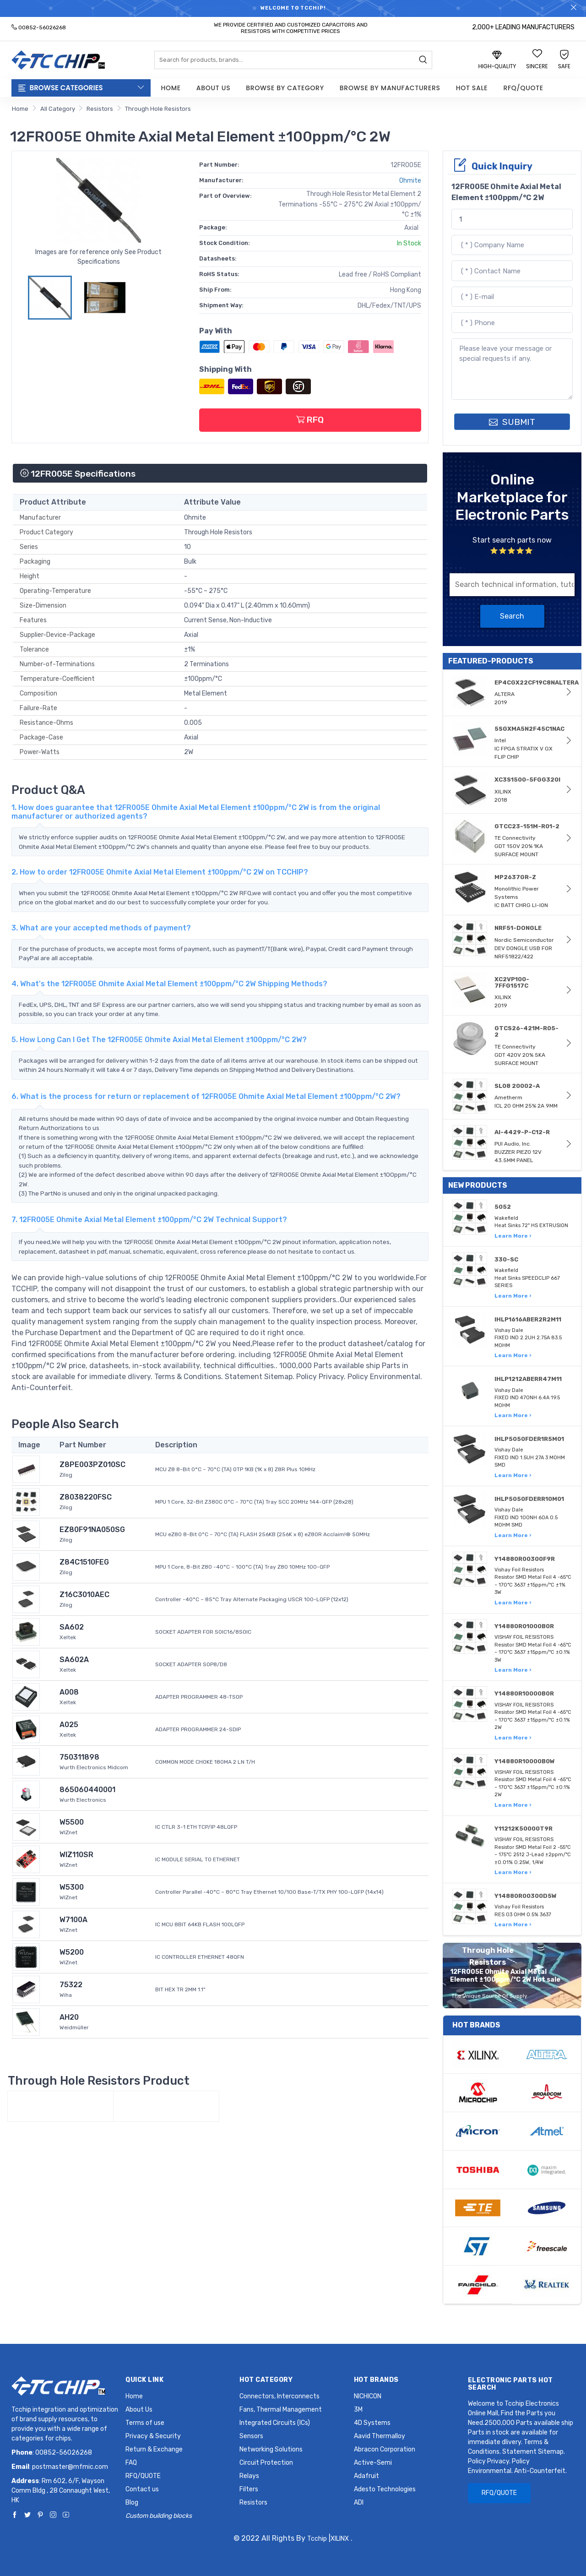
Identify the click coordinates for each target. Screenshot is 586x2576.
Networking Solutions (271, 2449)
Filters (248, 2489)
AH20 (69, 2017)
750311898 (79, 1757)
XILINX (340, 2539)
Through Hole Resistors (158, 108)
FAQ (131, 2463)
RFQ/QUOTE (523, 87)
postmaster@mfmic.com (70, 2467)
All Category (57, 108)
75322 (71, 1984)
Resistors (100, 108)
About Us (213, 87)
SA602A (74, 1659)
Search (512, 616)
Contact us (142, 2489)
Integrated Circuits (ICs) (274, 2423)
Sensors (251, 2436)
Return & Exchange (154, 2449)
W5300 (72, 1887)
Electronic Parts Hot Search (510, 2384)
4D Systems (372, 2423)
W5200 (72, 1952)
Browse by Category (285, 87)
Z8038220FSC (86, 1497)
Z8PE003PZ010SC (92, 1464)
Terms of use (144, 2423)
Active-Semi (373, 2463)
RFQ (310, 419)
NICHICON (367, 2396)
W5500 (72, 1822)
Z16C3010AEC (84, 1594)
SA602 (72, 1627)
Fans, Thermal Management (280, 2409)
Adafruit (366, 2476)
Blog (131, 2502)
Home (171, 87)
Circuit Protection (266, 2463)
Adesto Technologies (385, 2489)
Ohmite (410, 181)
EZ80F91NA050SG (92, 1529)
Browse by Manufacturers (390, 87)
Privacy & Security (153, 2436)
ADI (359, 2502)
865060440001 (87, 1789)
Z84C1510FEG (84, 1562)
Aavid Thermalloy (379, 2436)
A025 (69, 1724)
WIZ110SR (76, 1854)
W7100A (73, 1919)
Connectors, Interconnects (279, 2396)
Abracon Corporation (384, 2449)
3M (358, 2409)
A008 (69, 1692)
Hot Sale (472, 87)
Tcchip (317, 2539)
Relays (249, 2476)
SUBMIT (512, 422)
